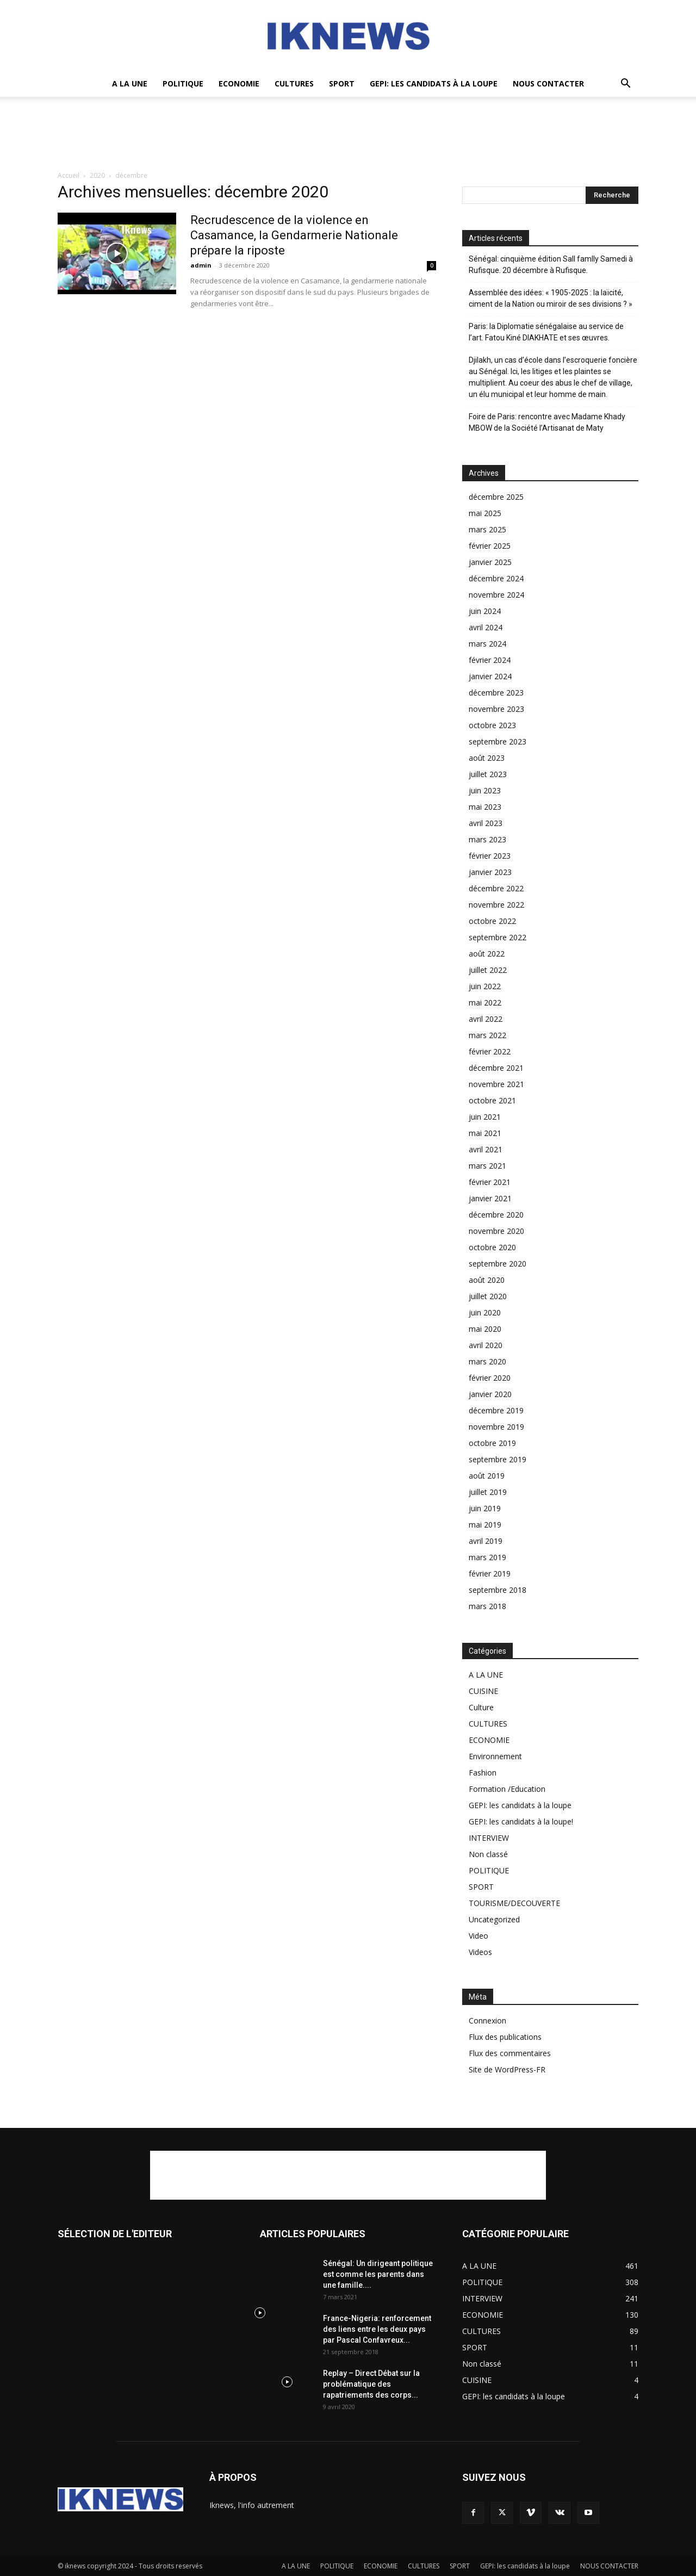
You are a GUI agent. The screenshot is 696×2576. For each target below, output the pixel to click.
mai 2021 (485, 1133)
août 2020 (487, 1280)
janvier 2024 (490, 676)
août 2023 (487, 758)
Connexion (487, 2020)
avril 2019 (485, 1541)
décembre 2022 (496, 888)
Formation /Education (507, 1789)
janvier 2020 (490, 1394)
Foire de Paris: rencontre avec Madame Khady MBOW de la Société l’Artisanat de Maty (547, 422)
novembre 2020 (496, 1231)
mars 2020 (487, 1361)
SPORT (342, 83)
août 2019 (487, 1475)
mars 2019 (487, 1557)
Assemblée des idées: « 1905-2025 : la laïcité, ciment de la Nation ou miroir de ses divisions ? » (550, 298)
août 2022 (487, 953)
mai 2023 (485, 807)
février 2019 (490, 1573)
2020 (97, 175)
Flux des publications (505, 2037)
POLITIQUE (183, 83)
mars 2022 (487, 1035)
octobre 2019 (492, 1443)
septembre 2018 (497, 1590)
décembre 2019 (496, 1410)
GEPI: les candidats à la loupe (434, 83)
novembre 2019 (496, 1427)
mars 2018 (487, 1606)
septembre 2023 (497, 741)
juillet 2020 (488, 1296)
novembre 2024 (496, 594)
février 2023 (490, 856)
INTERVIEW (489, 1838)
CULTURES (294, 83)
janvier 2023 (490, 872)
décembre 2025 (496, 497)
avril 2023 (485, 823)
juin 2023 (485, 790)
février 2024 (490, 660)
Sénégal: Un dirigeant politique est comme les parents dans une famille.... (378, 2274)
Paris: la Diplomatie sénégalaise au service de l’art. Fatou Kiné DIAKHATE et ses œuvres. (546, 332)
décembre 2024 (496, 578)
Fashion (482, 1772)
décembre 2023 (496, 692)
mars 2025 (487, 529)
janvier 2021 (490, 1198)
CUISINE (483, 1691)
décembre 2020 (496, 1214)
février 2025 (490, 546)
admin (201, 265)
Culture (481, 1707)
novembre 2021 (496, 1084)
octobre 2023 (492, 725)
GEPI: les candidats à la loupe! (521, 1821)
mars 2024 (487, 643)
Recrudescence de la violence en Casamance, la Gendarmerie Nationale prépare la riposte (294, 235)
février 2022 (490, 1051)
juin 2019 (485, 1508)
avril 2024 (485, 627)
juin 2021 (485, 1117)
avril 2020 (485, 1345)
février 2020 (490, 1378)
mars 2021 (487, 1165)
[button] (625, 84)
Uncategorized (494, 1919)
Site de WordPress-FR (507, 2069)
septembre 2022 (497, 937)
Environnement (495, 1756)
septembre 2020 (497, 1263)
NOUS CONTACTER (548, 83)
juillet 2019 (488, 1492)
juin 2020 (485, 1312)
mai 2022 (485, 1002)
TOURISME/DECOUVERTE (514, 1903)
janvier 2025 (490, 562)
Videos (480, 1952)
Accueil (68, 175)
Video (478, 1936)
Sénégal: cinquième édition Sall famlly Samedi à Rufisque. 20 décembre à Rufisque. (551, 265)
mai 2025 (485, 513)
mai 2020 (485, 1329)
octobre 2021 (492, 1100)
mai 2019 (485, 1524)
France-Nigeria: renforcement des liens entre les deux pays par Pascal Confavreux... (377, 2329)
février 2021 (490, 1182)
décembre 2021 (496, 1068)
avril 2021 (485, 1149)
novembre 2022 (496, 904)
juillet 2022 (488, 970)
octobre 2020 (492, 1247)
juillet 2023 (488, 774)
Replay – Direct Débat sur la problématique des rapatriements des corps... (371, 2384)
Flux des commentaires (510, 2053)
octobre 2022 (492, 921)
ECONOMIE (239, 83)
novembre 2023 (496, 709)
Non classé (488, 1854)
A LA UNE (129, 83)
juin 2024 (485, 611)
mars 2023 (487, 839)
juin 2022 (485, 986)
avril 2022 (485, 1019)
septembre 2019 (497, 1459)
